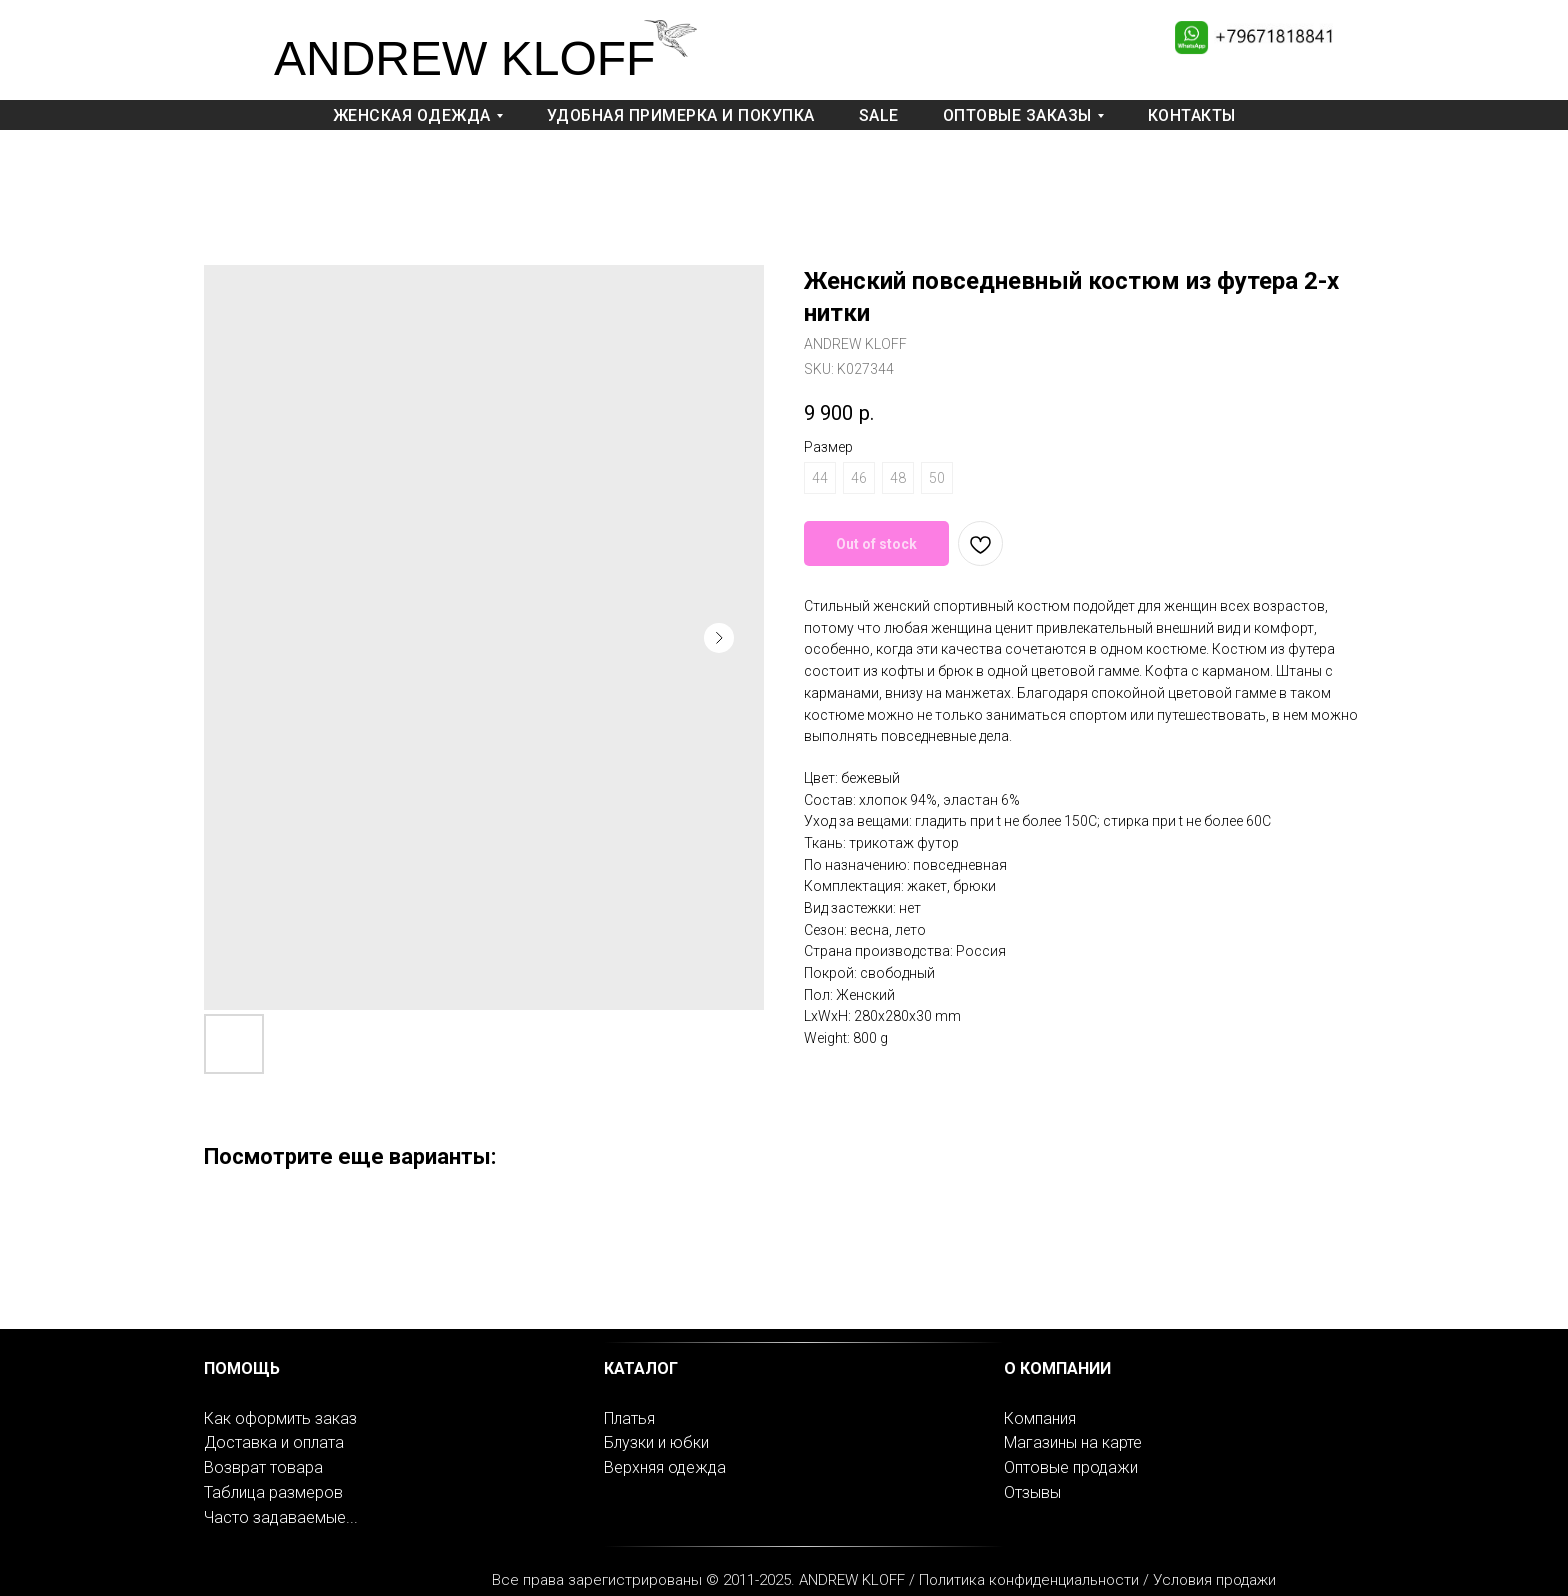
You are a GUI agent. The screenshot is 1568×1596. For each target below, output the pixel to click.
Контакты (1192, 115)
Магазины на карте (1073, 1442)
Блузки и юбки (656, 1442)
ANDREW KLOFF (464, 58)
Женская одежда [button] (412, 115)
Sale (879, 115)
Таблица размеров (273, 1492)
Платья (629, 1418)
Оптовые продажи (1071, 1467)
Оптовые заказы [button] (1017, 115)
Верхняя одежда (665, 1467)
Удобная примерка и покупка (681, 115)
